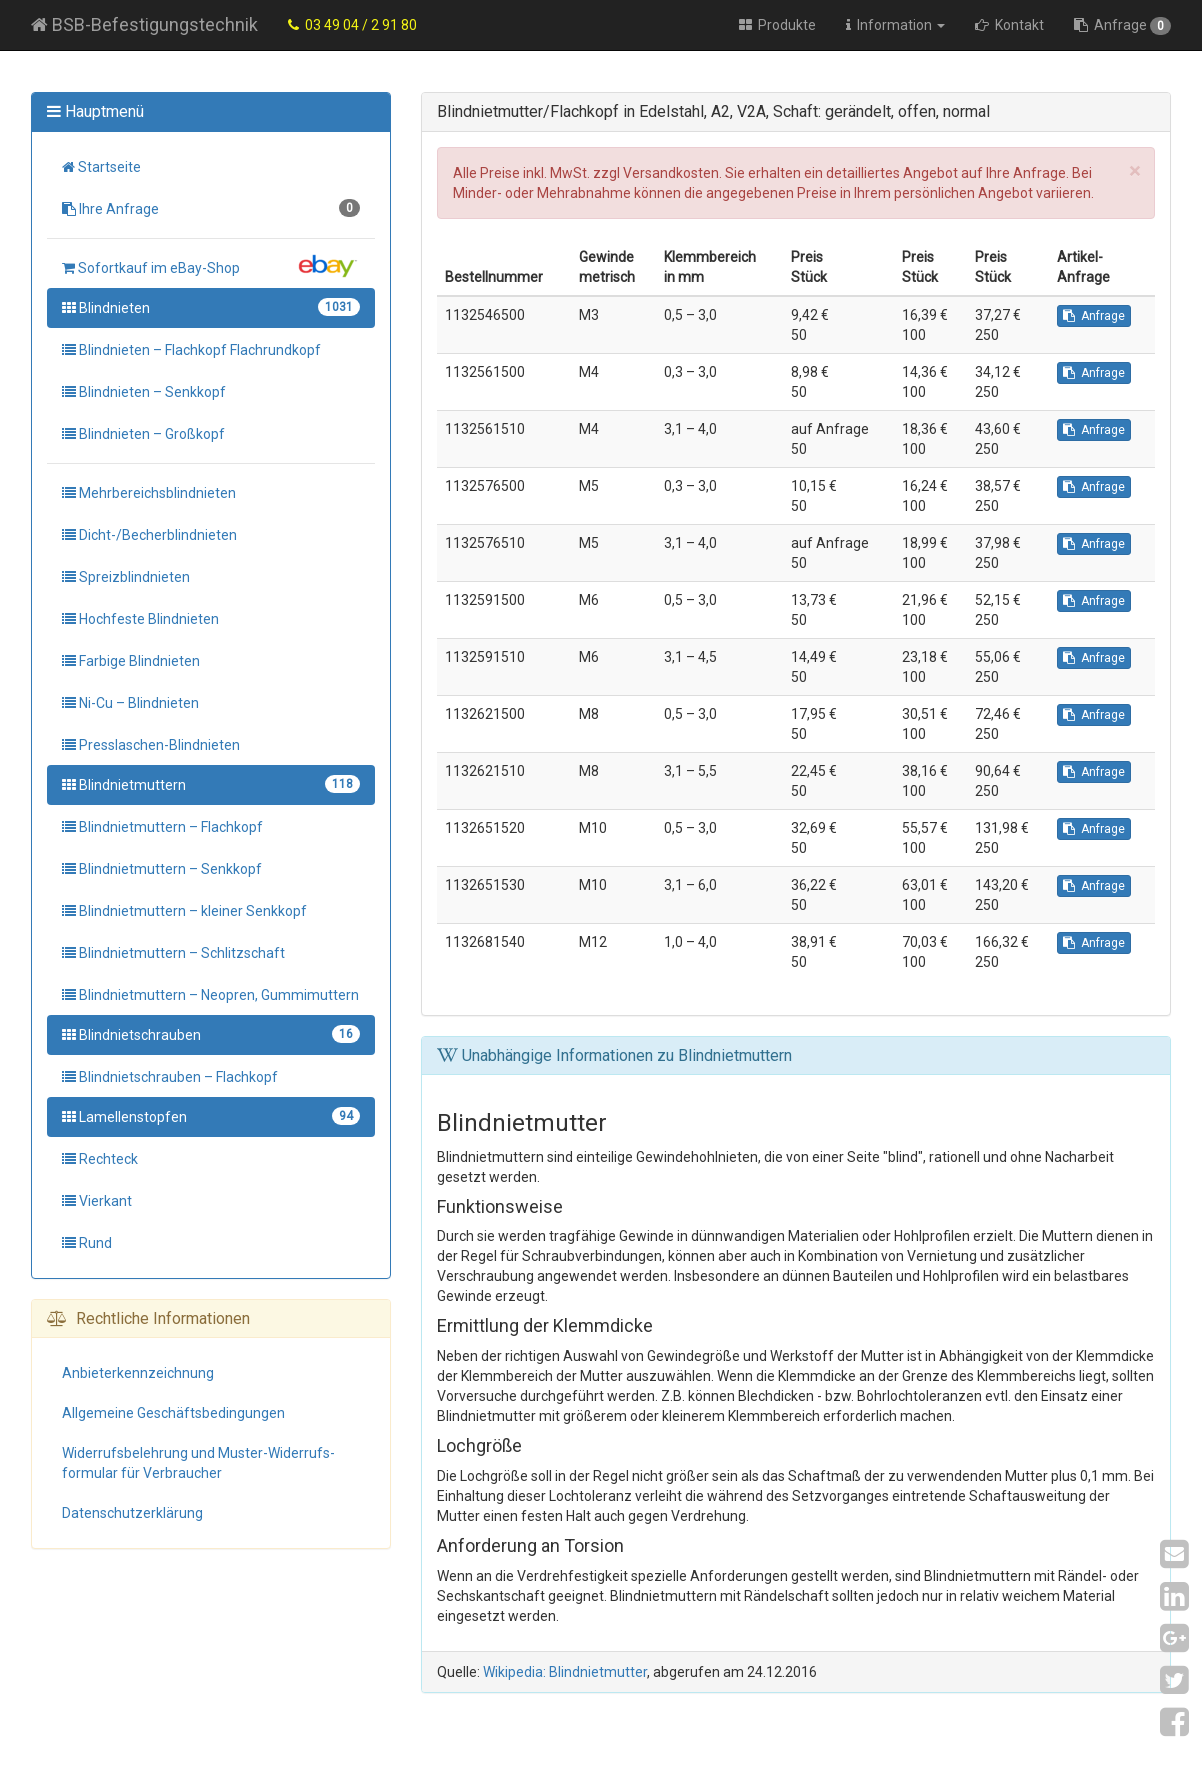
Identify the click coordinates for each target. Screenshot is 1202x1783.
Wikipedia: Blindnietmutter (565, 1672)
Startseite (101, 167)
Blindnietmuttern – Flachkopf (162, 827)
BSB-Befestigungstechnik (144, 24)
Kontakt (1009, 25)
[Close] (1134, 171)
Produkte (777, 25)
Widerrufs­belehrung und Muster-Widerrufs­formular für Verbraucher (198, 1463)
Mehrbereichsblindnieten (149, 493)
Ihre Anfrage (211, 208)
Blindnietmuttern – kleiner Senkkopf (184, 911)
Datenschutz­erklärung (132, 1513)
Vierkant (97, 1201)
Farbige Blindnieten (131, 661)
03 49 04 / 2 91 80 (352, 25)
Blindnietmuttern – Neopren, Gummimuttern (210, 995)
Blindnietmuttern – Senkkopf (162, 869)
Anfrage (1122, 26)
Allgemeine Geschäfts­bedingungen (173, 1413)
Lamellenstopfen (211, 1116)
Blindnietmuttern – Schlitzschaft (173, 953)
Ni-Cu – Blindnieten (130, 703)
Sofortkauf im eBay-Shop (211, 266)
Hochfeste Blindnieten (140, 619)
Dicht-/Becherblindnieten (149, 535)
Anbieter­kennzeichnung (138, 1373)
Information (895, 25)
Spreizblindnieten (126, 577)
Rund (87, 1243)
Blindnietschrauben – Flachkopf (170, 1077)
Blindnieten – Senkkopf (144, 392)
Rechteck (100, 1159)
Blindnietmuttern (211, 784)
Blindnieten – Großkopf (143, 434)
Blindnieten (211, 307)
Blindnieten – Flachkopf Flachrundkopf (191, 350)
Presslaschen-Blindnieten (151, 745)
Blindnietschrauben (211, 1034)
